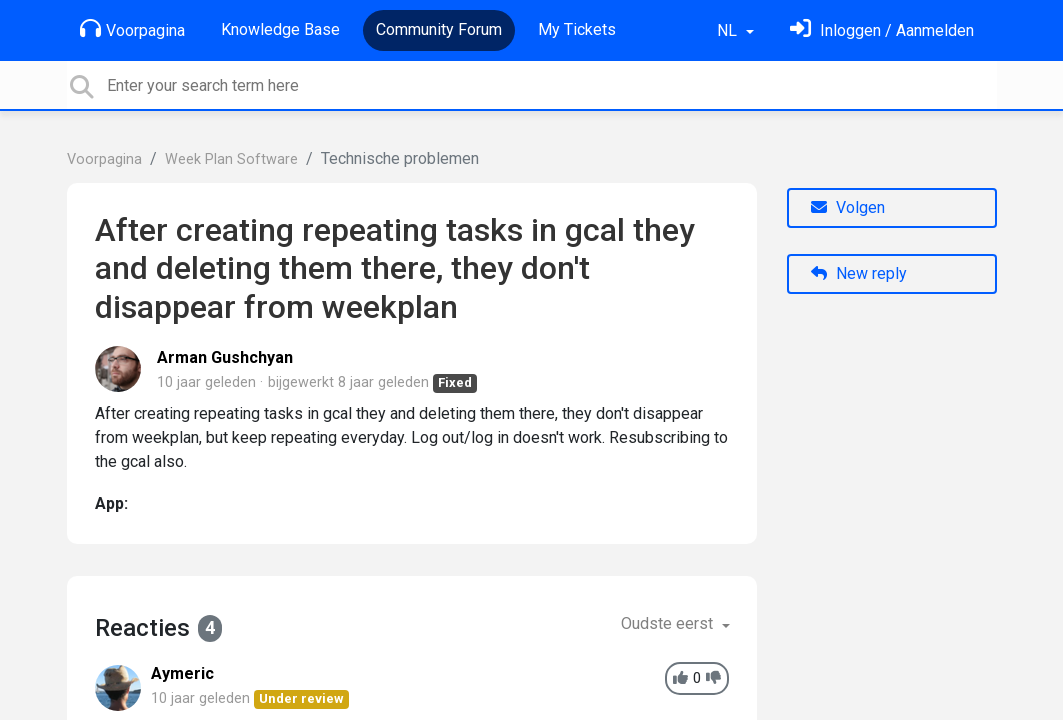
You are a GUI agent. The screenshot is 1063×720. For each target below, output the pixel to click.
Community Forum (439, 29)
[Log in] (882, 30)
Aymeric (182, 673)
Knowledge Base (280, 29)
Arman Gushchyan (225, 357)
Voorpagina (132, 29)
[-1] (713, 678)
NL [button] (729, 30)
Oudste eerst (669, 623)
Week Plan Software (231, 159)
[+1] (680, 678)
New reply (859, 273)
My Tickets (577, 29)
